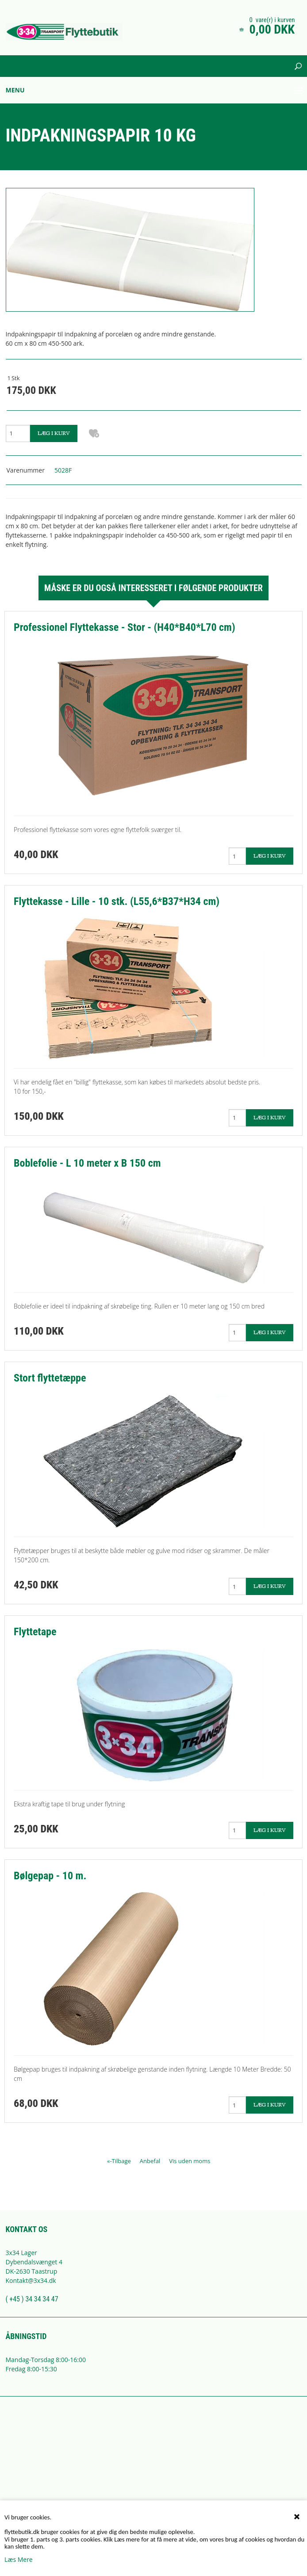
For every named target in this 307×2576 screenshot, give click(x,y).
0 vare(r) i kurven (272, 20)
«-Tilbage (119, 2161)
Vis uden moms (189, 2161)
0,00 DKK (272, 29)
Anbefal (150, 2161)
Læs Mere (18, 2559)
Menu (15, 90)
